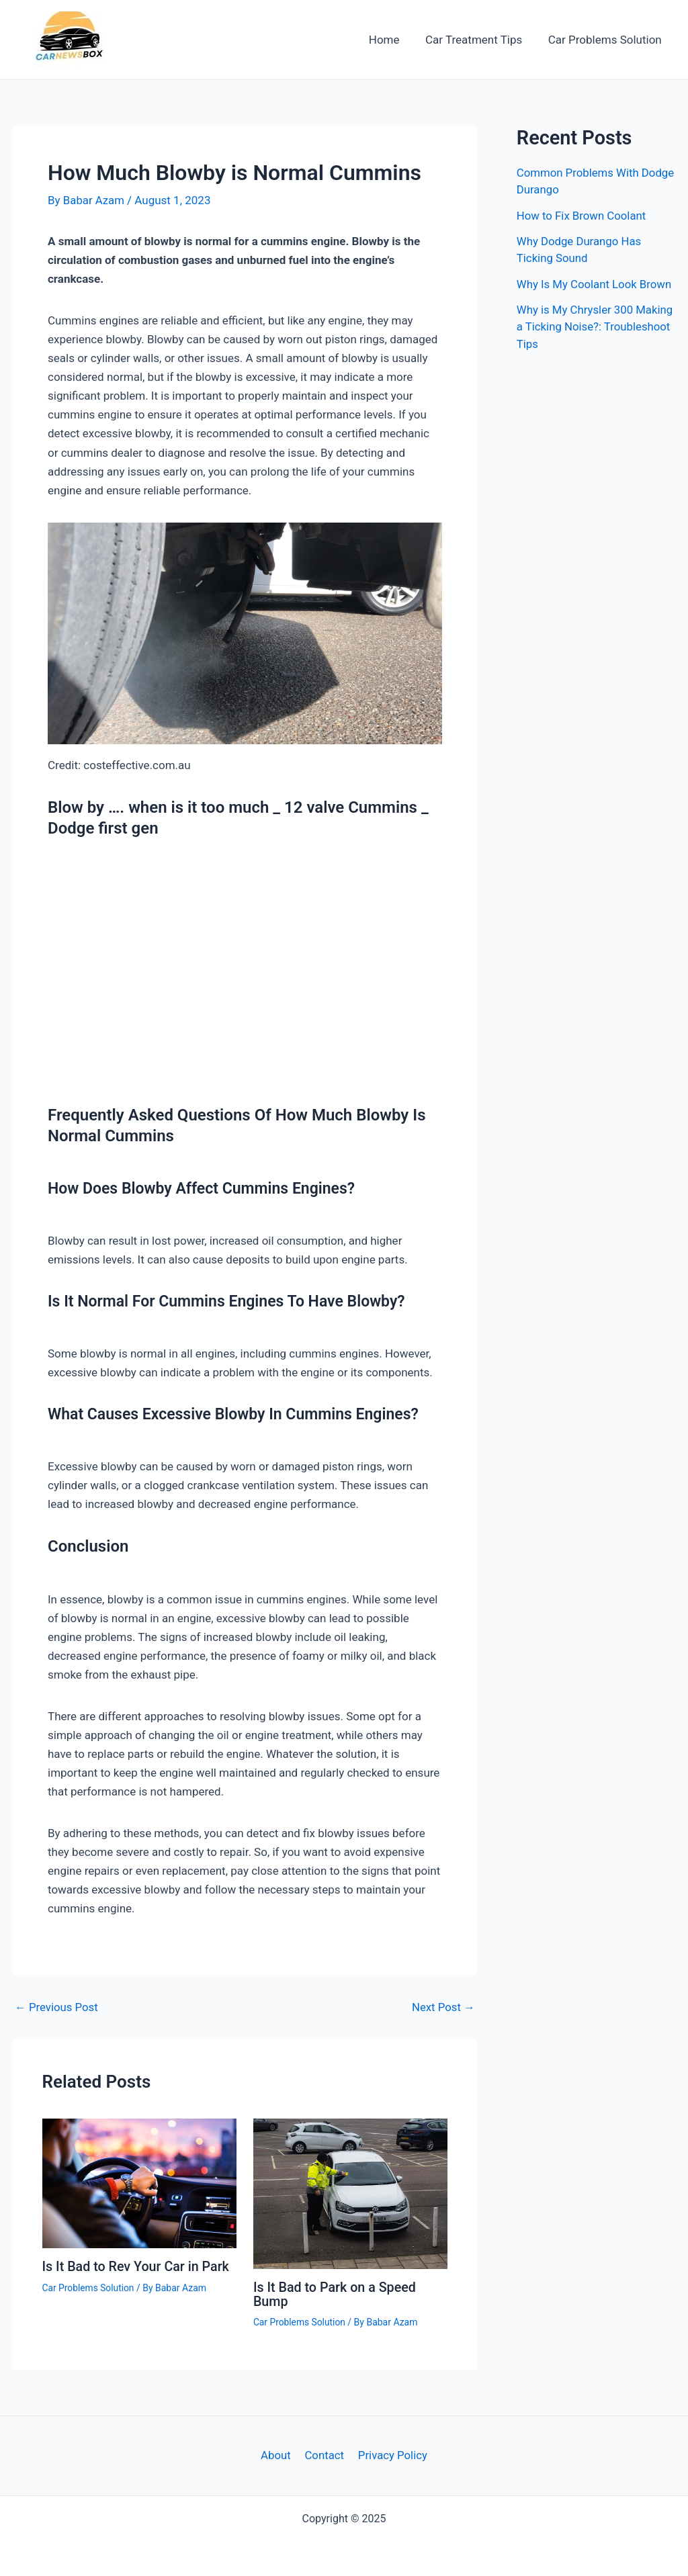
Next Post (443, 2007)
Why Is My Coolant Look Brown (595, 284)
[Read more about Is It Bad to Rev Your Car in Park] (139, 2182)
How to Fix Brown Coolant (582, 215)
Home (391, 39)
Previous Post (57, 2007)
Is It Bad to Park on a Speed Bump (336, 2294)
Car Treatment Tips (478, 39)
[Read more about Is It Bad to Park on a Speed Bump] (350, 2193)
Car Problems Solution (606, 39)
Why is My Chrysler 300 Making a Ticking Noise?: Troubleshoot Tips (580, 327)
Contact (324, 2455)
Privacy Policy (390, 2455)
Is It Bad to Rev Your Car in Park (137, 2266)
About (277, 2455)
